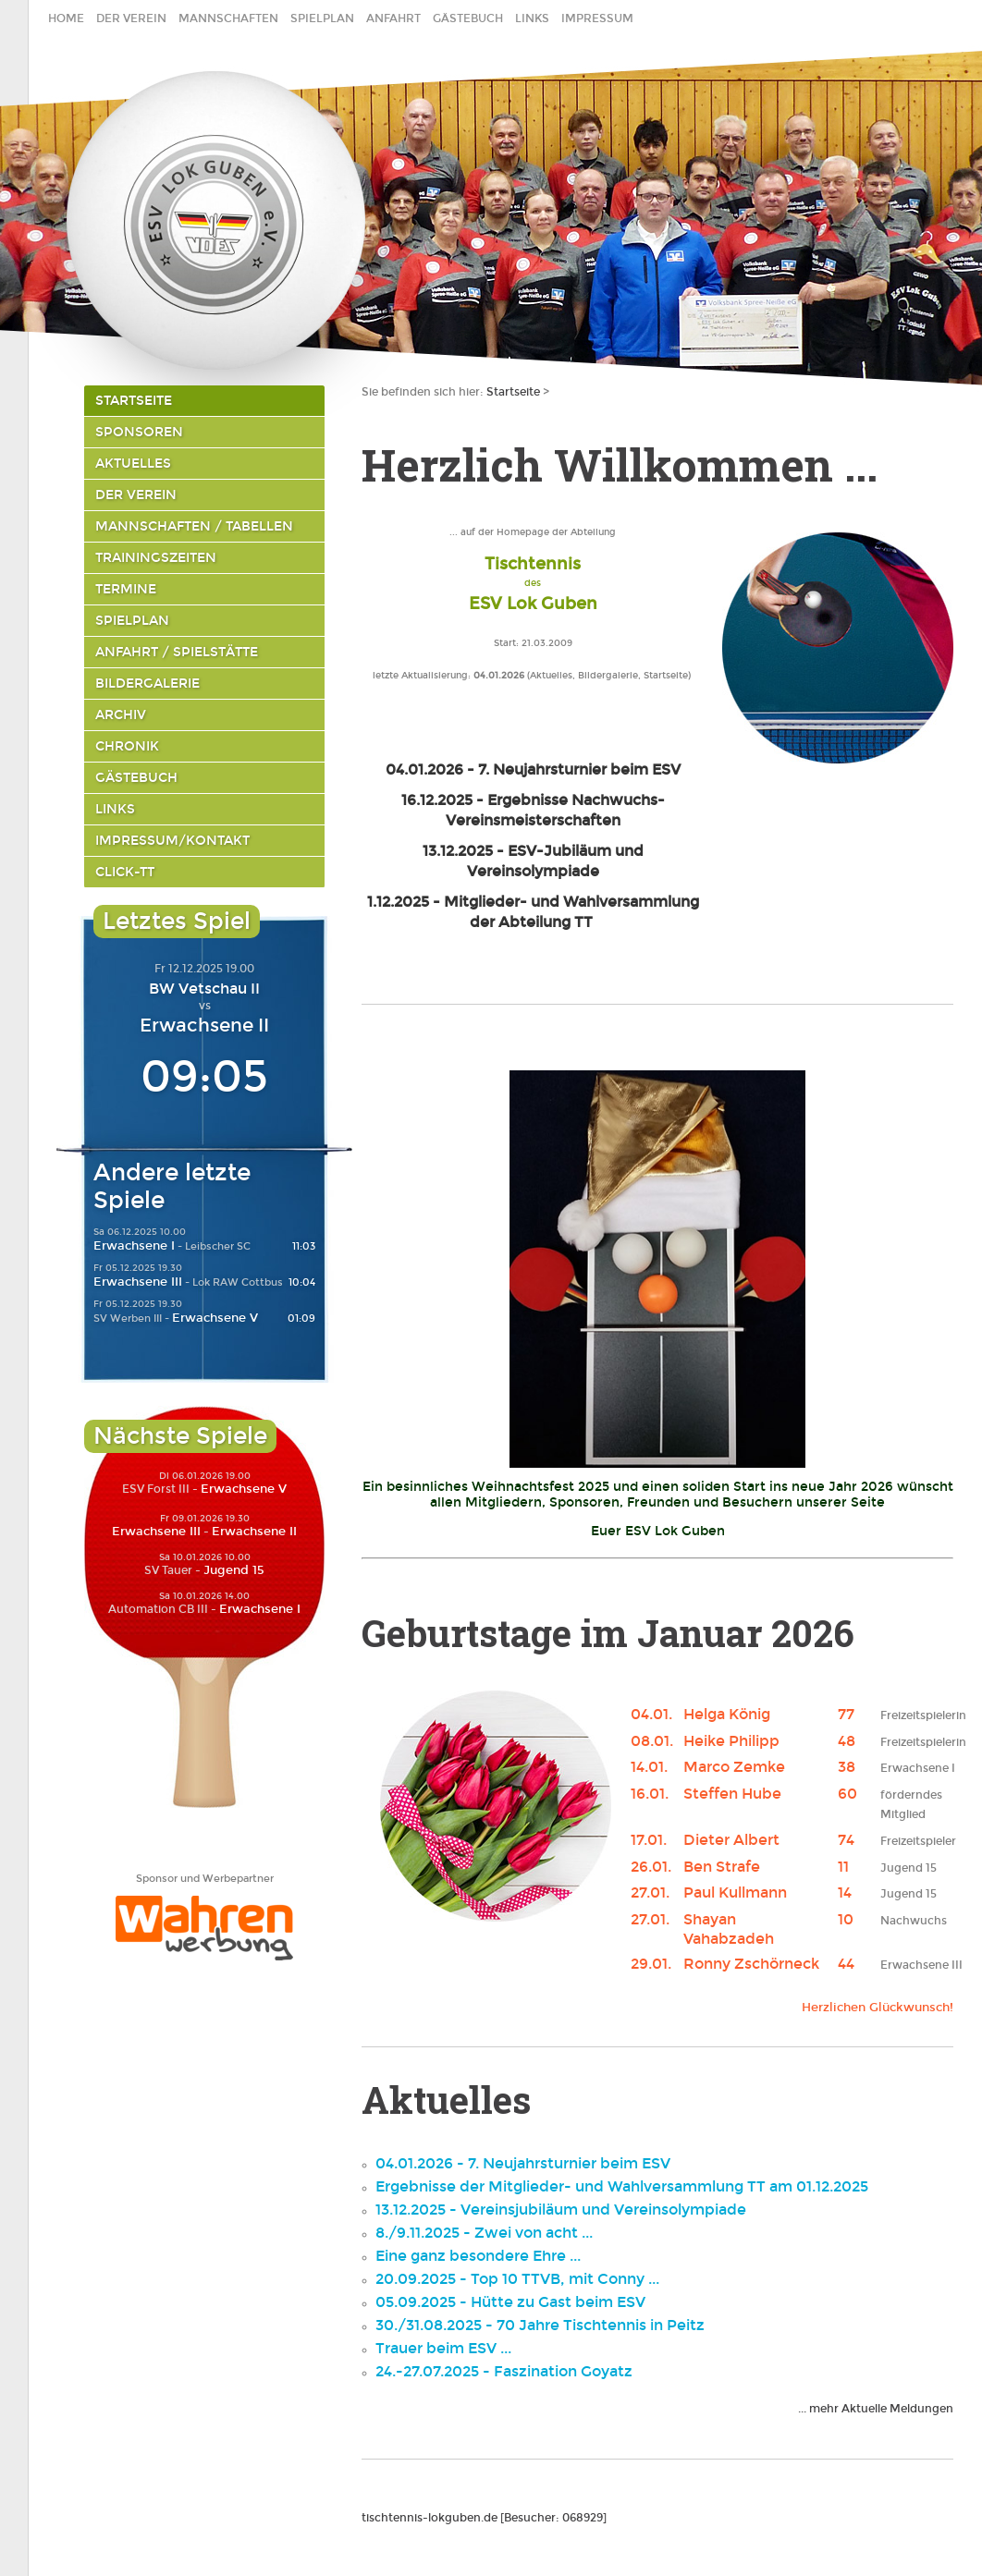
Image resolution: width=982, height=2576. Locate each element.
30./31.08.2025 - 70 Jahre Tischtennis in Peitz (540, 2325)
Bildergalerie (147, 683)
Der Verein (131, 18)
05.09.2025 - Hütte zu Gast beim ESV (510, 2302)
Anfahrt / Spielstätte (176, 652)
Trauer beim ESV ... (443, 2348)
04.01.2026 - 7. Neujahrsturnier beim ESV (522, 2163)
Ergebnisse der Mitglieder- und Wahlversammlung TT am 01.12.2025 (621, 2186)
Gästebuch (468, 18)
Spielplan (322, 18)
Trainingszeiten (155, 558)
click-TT (124, 872)
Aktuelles (133, 463)
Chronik (127, 746)
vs (205, 1005)
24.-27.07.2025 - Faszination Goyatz (503, 2371)
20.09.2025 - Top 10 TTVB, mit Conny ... (517, 2279)
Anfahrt (393, 18)
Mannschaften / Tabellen (194, 526)
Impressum (597, 18)
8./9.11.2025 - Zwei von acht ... (484, 2232)
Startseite (133, 401)
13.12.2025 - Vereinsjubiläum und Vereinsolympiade (560, 2209)
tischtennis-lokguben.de (429, 2517)
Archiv (120, 715)
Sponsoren (139, 432)
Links (532, 18)
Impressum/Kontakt (172, 840)
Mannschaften (228, 18)
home (66, 18)
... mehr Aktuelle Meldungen (875, 2408)
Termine (125, 589)
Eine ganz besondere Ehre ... (478, 2256)
